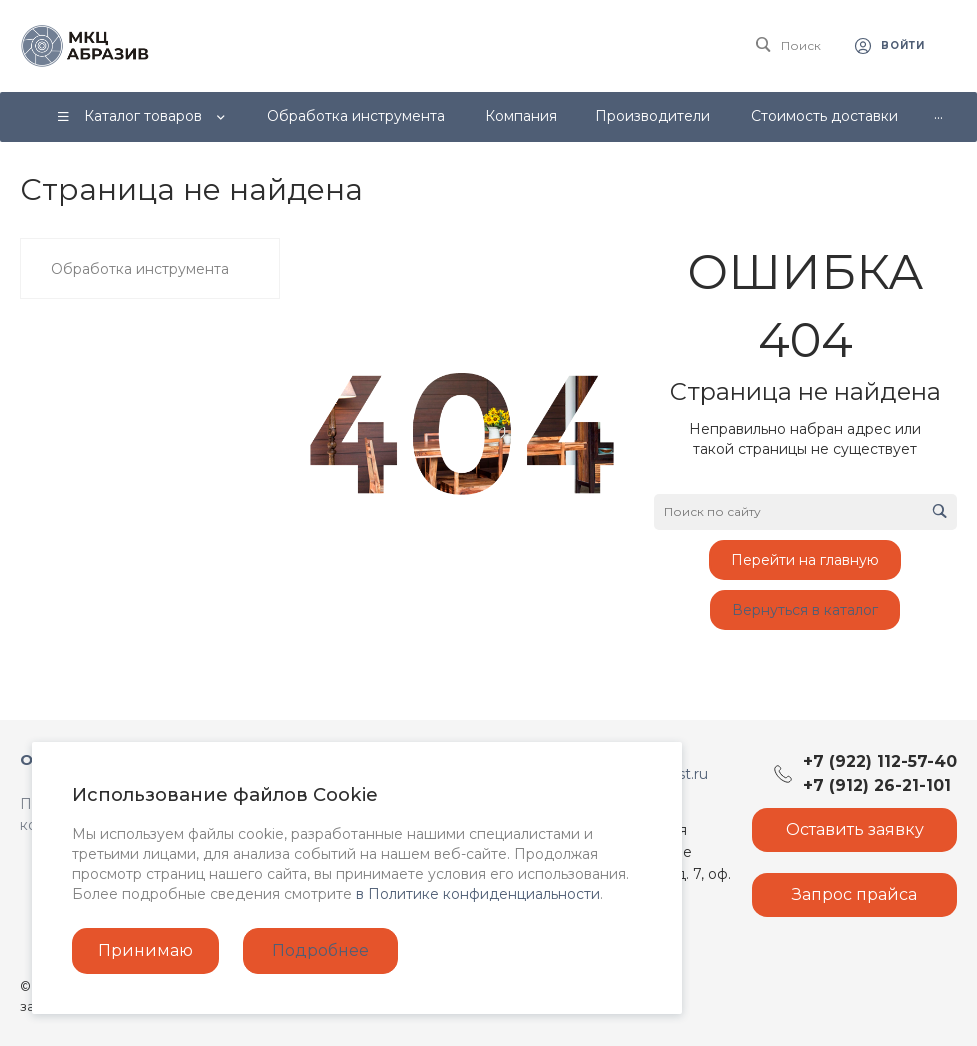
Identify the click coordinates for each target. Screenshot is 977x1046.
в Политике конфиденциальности (478, 894)
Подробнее (320, 950)
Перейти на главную (805, 560)
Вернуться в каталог (805, 610)
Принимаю (145, 950)
